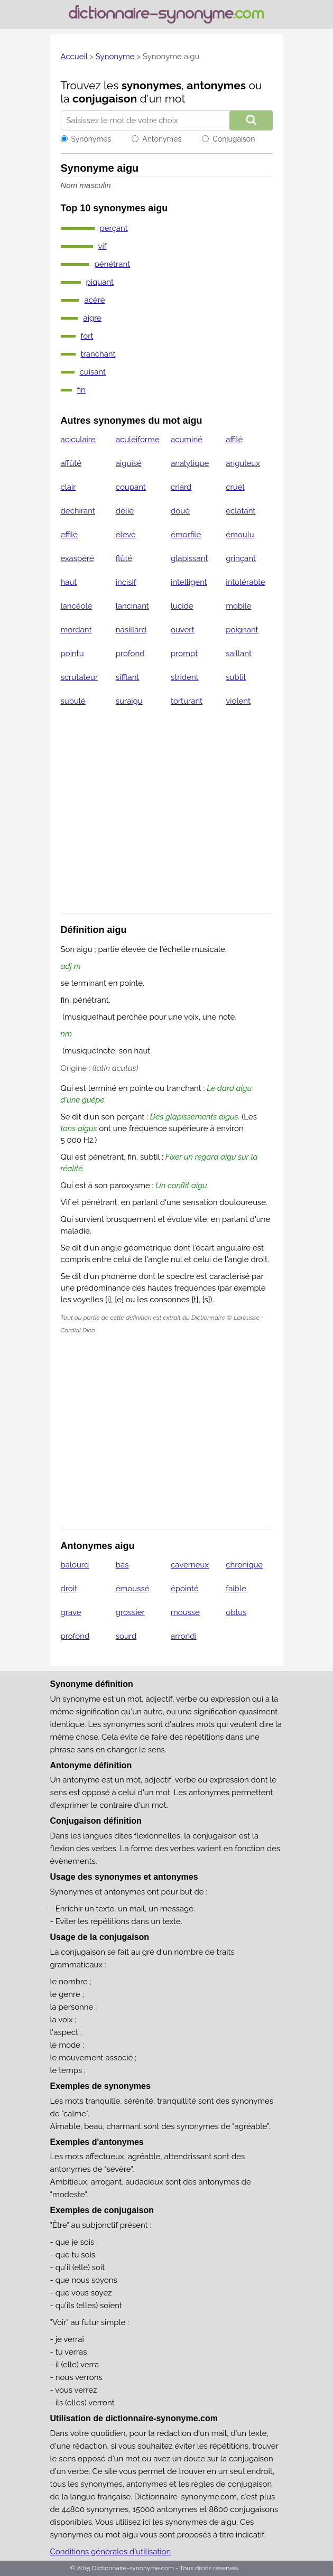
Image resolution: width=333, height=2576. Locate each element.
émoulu (240, 534)
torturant (186, 701)
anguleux (243, 463)
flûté (124, 558)
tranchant (98, 354)
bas (122, 1565)
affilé (234, 439)
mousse (185, 1612)
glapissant (189, 558)
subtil (236, 677)
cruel (235, 487)
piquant (100, 282)
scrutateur (79, 677)
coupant (131, 487)
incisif (126, 582)
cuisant (93, 372)
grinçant (241, 558)
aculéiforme (138, 439)
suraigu (129, 701)
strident (185, 677)
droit (69, 1588)
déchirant (78, 511)
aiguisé (129, 463)
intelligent (189, 582)
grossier (130, 1612)
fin (81, 390)
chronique (244, 1565)
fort (87, 336)
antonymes (216, 85)
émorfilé (186, 534)
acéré (95, 300)
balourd (75, 1565)
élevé (126, 534)
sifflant (128, 677)
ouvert (183, 629)
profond (130, 653)
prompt (184, 653)
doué (180, 511)
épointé (185, 1588)
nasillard (131, 629)
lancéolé (76, 606)
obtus (236, 1612)
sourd (126, 1636)
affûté (71, 463)
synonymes (152, 85)
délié (125, 511)
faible (236, 1588)
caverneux (190, 1565)
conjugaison (104, 98)
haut (69, 582)
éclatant (240, 511)
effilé (69, 534)
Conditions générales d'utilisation (110, 2551)
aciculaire (78, 439)
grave (71, 1612)
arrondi (184, 1636)
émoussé (133, 1588)
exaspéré (77, 558)
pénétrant (113, 264)
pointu (72, 653)
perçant (114, 228)
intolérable (245, 582)
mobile (238, 606)
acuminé (186, 439)
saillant (239, 653)
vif (102, 246)
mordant (76, 629)
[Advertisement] (167, 816)
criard (181, 487)
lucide (182, 606)
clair (68, 487)
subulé (73, 701)
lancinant (132, 606)
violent (238, 701)
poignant (242, 629)
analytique (190, 463)
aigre (93, 318)
